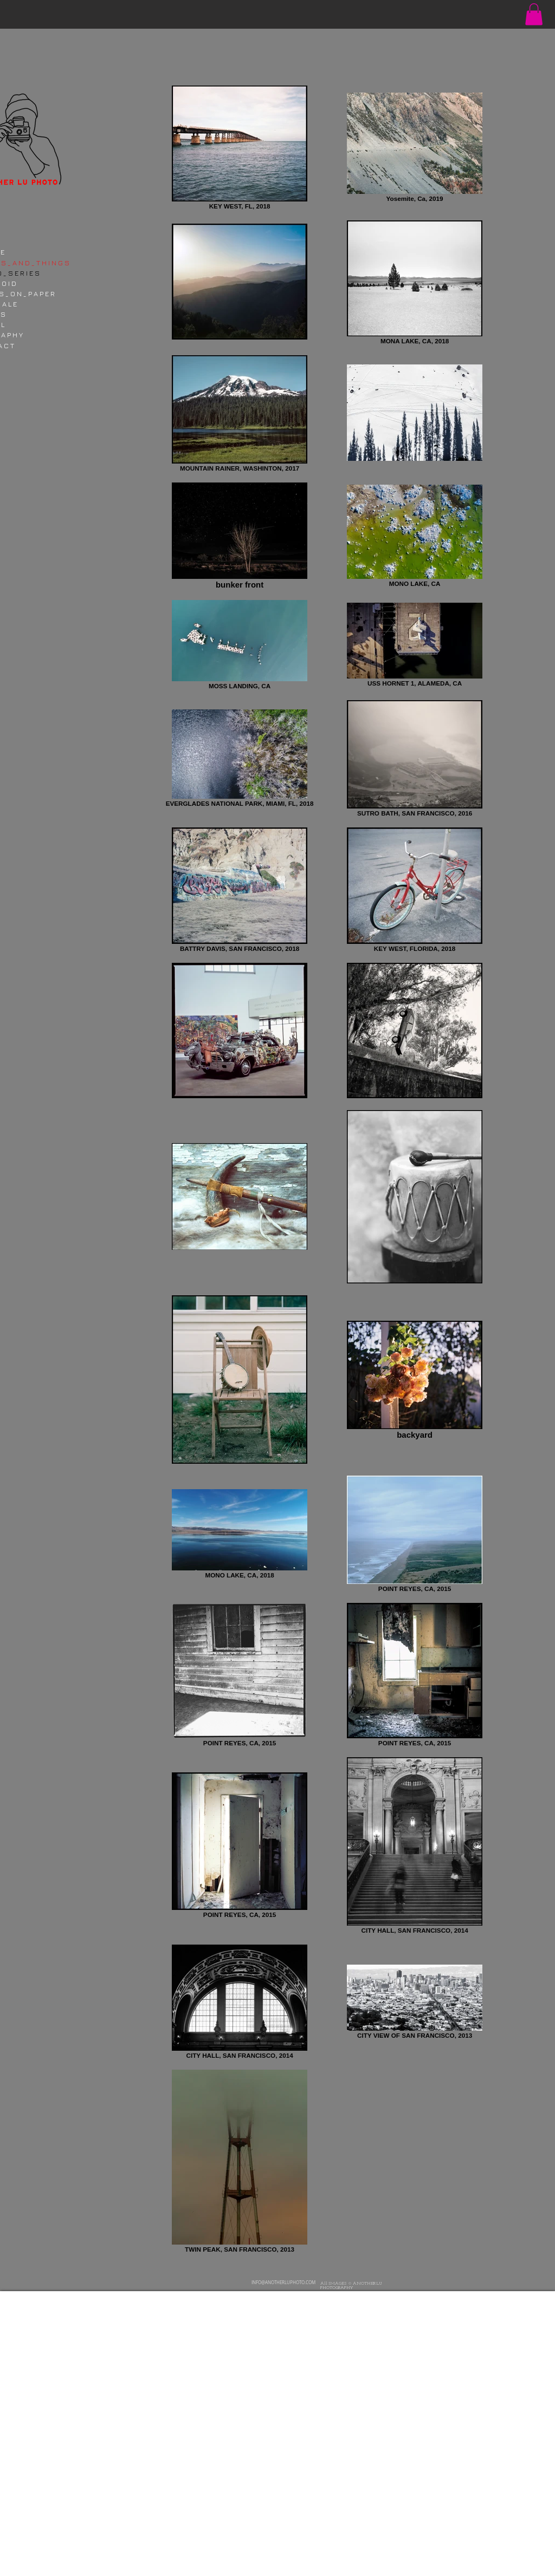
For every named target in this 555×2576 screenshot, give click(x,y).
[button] (534, 14)
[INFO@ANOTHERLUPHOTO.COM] (285, 2283)
